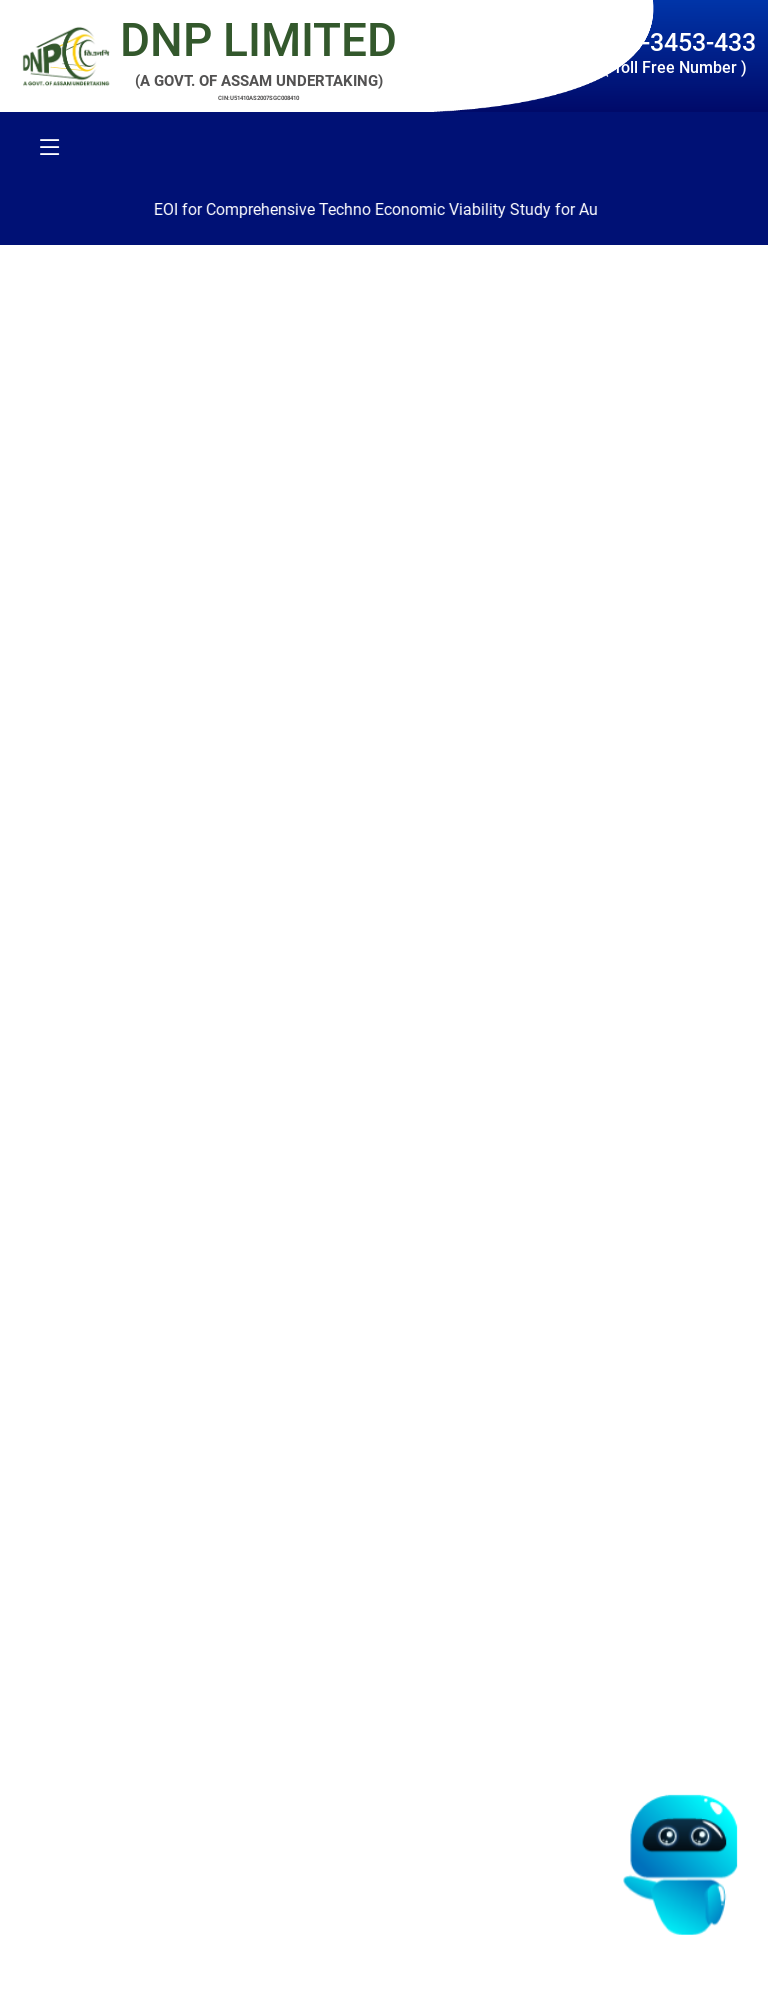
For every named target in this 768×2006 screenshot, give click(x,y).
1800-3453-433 (671, 42)
